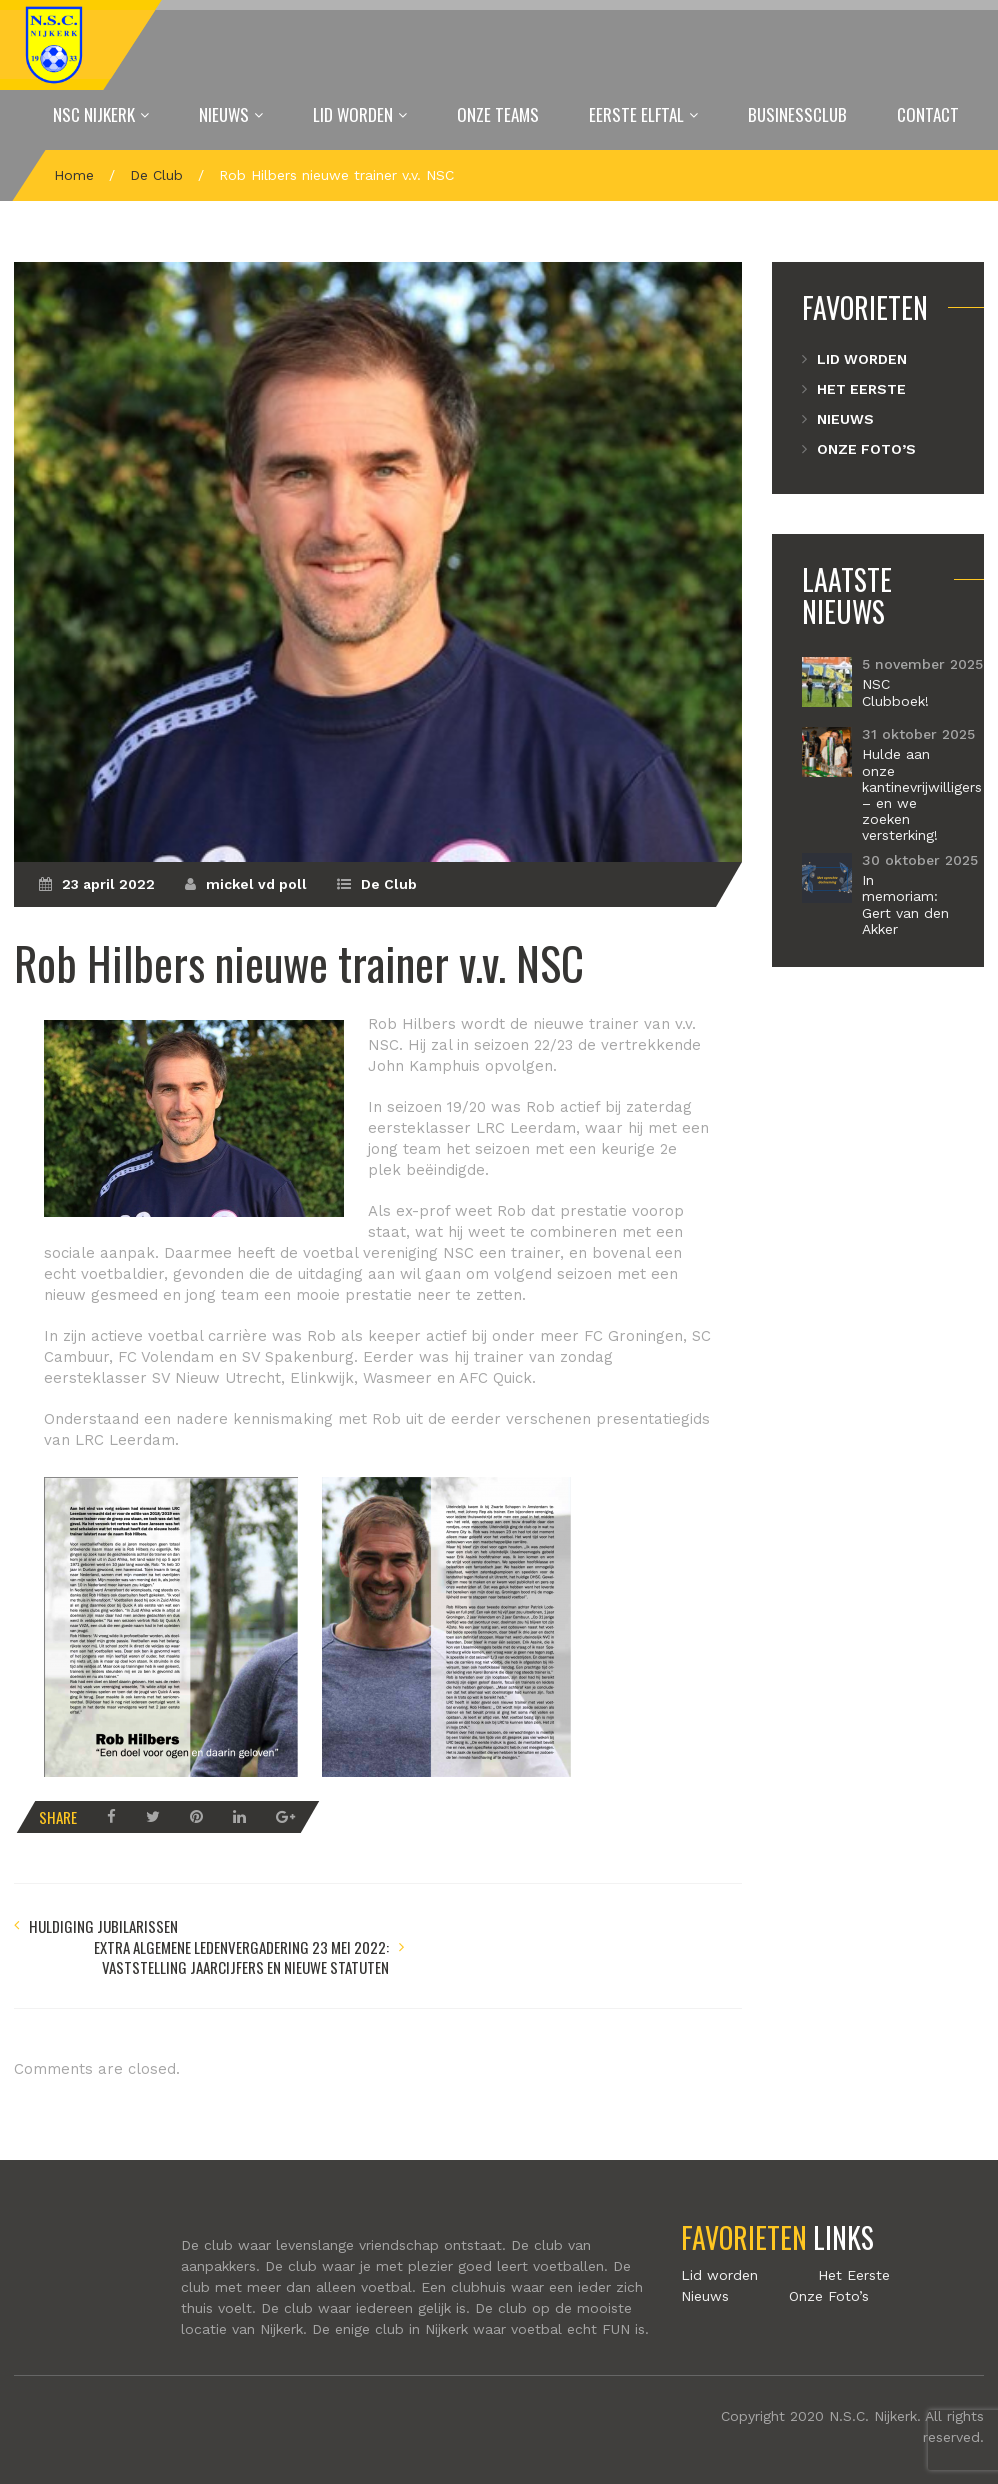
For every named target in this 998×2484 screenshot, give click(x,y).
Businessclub (797, 114)
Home (74, 175)
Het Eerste (861, 389)
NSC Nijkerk (94, 114)
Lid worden (353, 114)
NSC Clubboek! (895, 692)
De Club (156, 175)
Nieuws (224, 114)
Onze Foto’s (866, 449)
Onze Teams (498, 114)
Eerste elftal (636, 114)
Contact (928, 114)
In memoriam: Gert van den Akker (905, 904)
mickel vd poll (256, 884)
